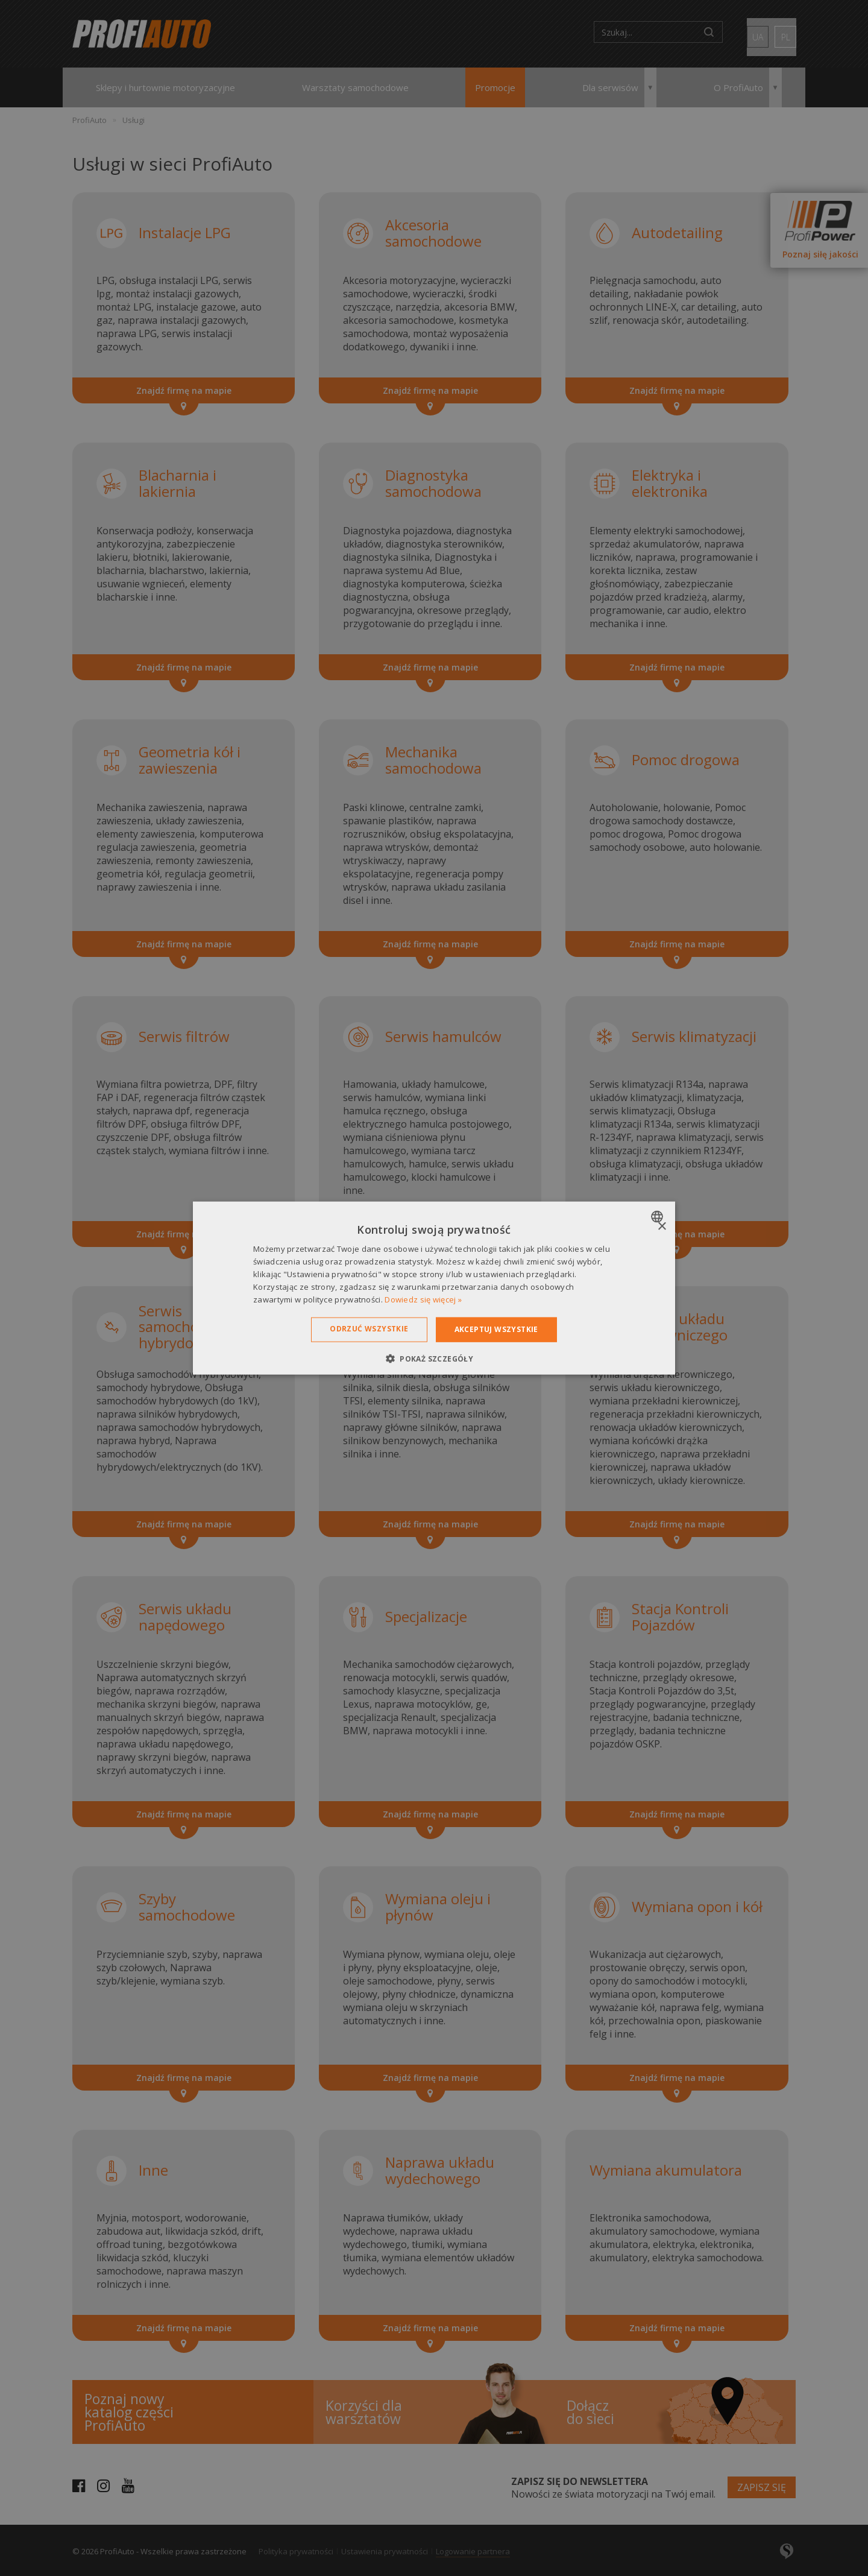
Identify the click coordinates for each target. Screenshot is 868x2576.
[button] (434, 1358)
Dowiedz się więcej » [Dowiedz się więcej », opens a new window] (423, 1298)
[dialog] (434, 1288)
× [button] (661, 1226)
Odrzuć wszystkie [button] (369, 1329)
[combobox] (658, 1217)
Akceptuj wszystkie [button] (496, 1329)
